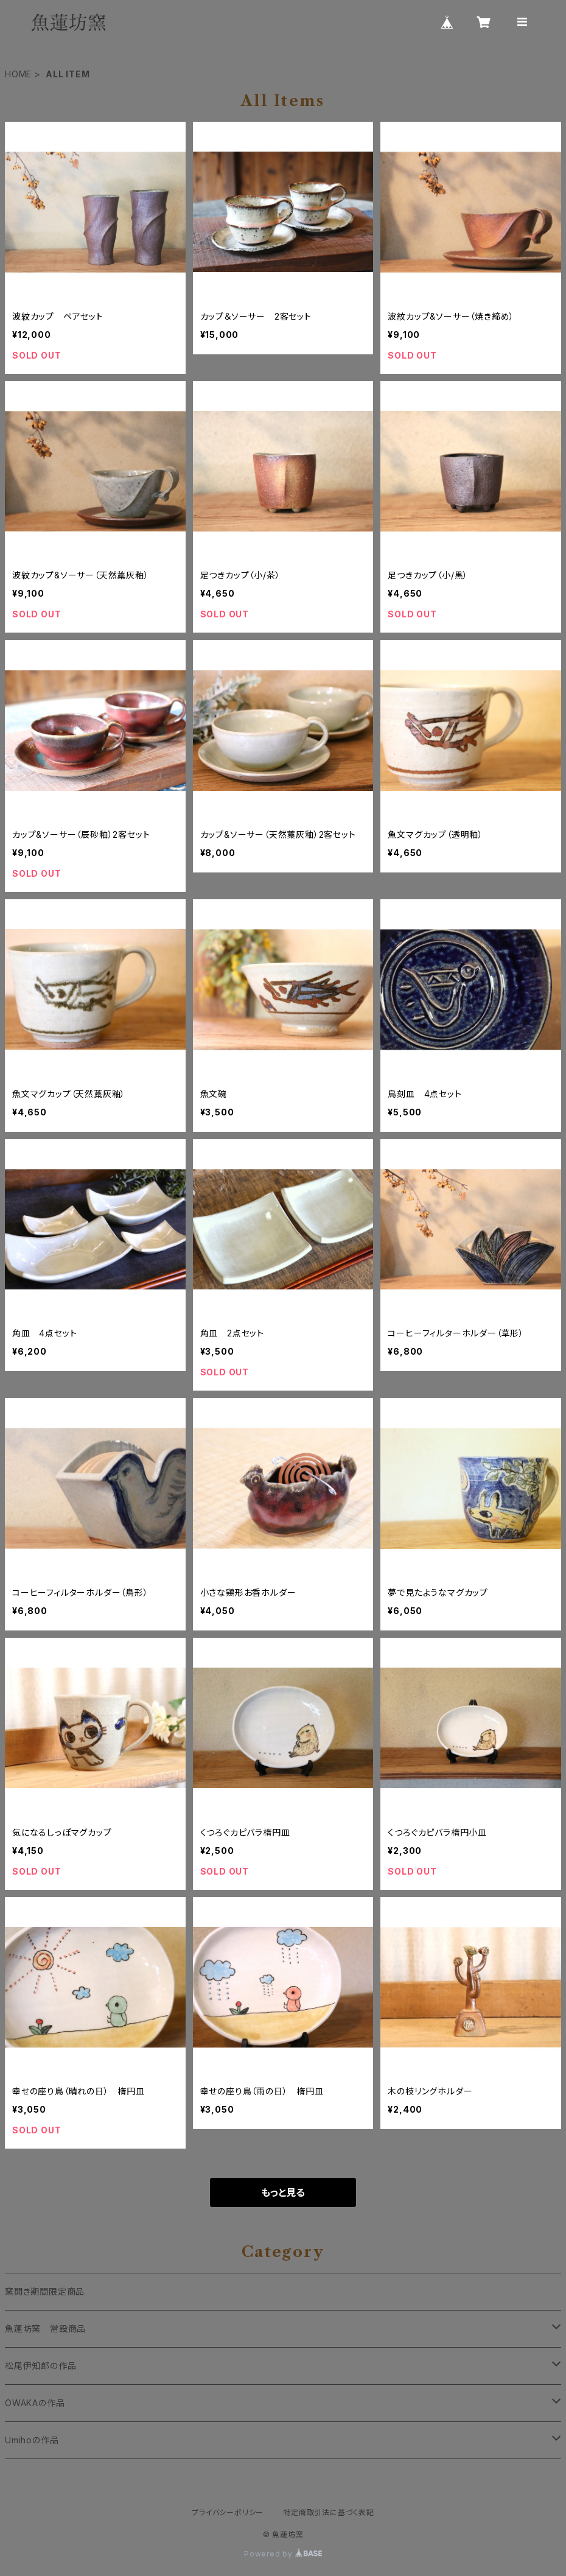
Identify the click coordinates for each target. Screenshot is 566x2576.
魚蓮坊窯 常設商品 (45, 2328)
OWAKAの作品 (35, 2403)
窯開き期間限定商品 (45, 2291)
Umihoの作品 (31, 2440)
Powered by (283, 2553)
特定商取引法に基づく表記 (328, 2512)
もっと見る (283, 2192)
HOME (18, 74)
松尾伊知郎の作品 (45, 2365)
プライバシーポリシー (228, 2512)
